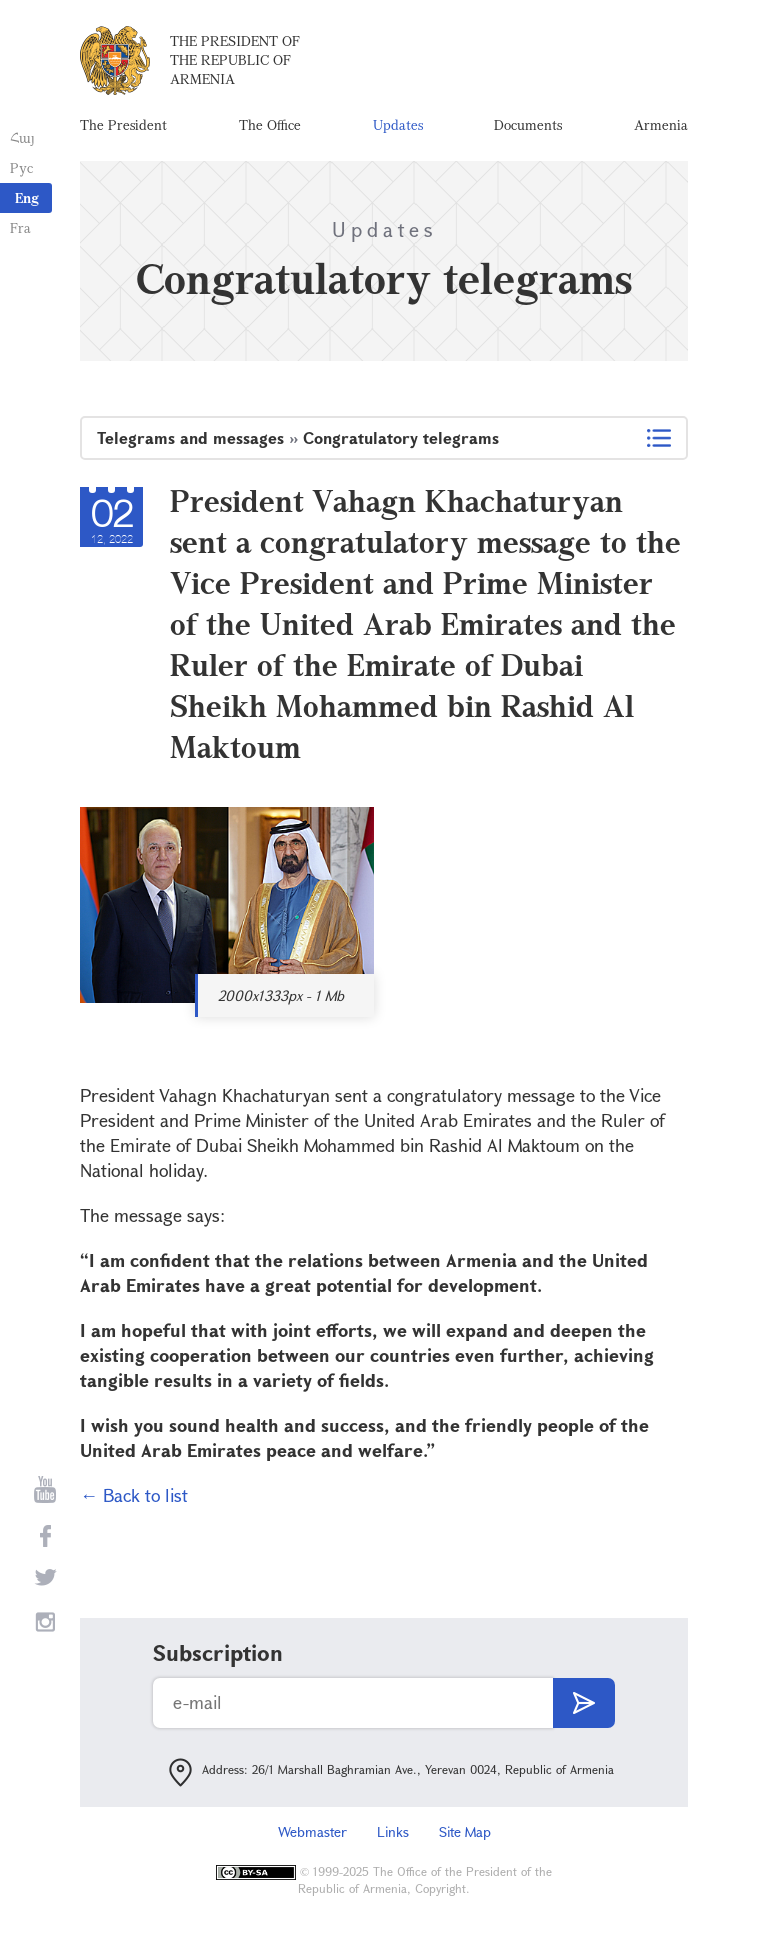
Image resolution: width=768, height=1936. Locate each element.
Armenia (661, 124)
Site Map (465, 1831)
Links (393, 1831)
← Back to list (134, 1495)
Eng (27, 197)
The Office (270, 124)
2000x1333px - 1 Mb (281, 995)
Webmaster (312, 1831)
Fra (20, 227)
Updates (398, 124)
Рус (21, 167)
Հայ (22, 137)
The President (123, 124)
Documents (528, 124)
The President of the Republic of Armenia (235, 59)
